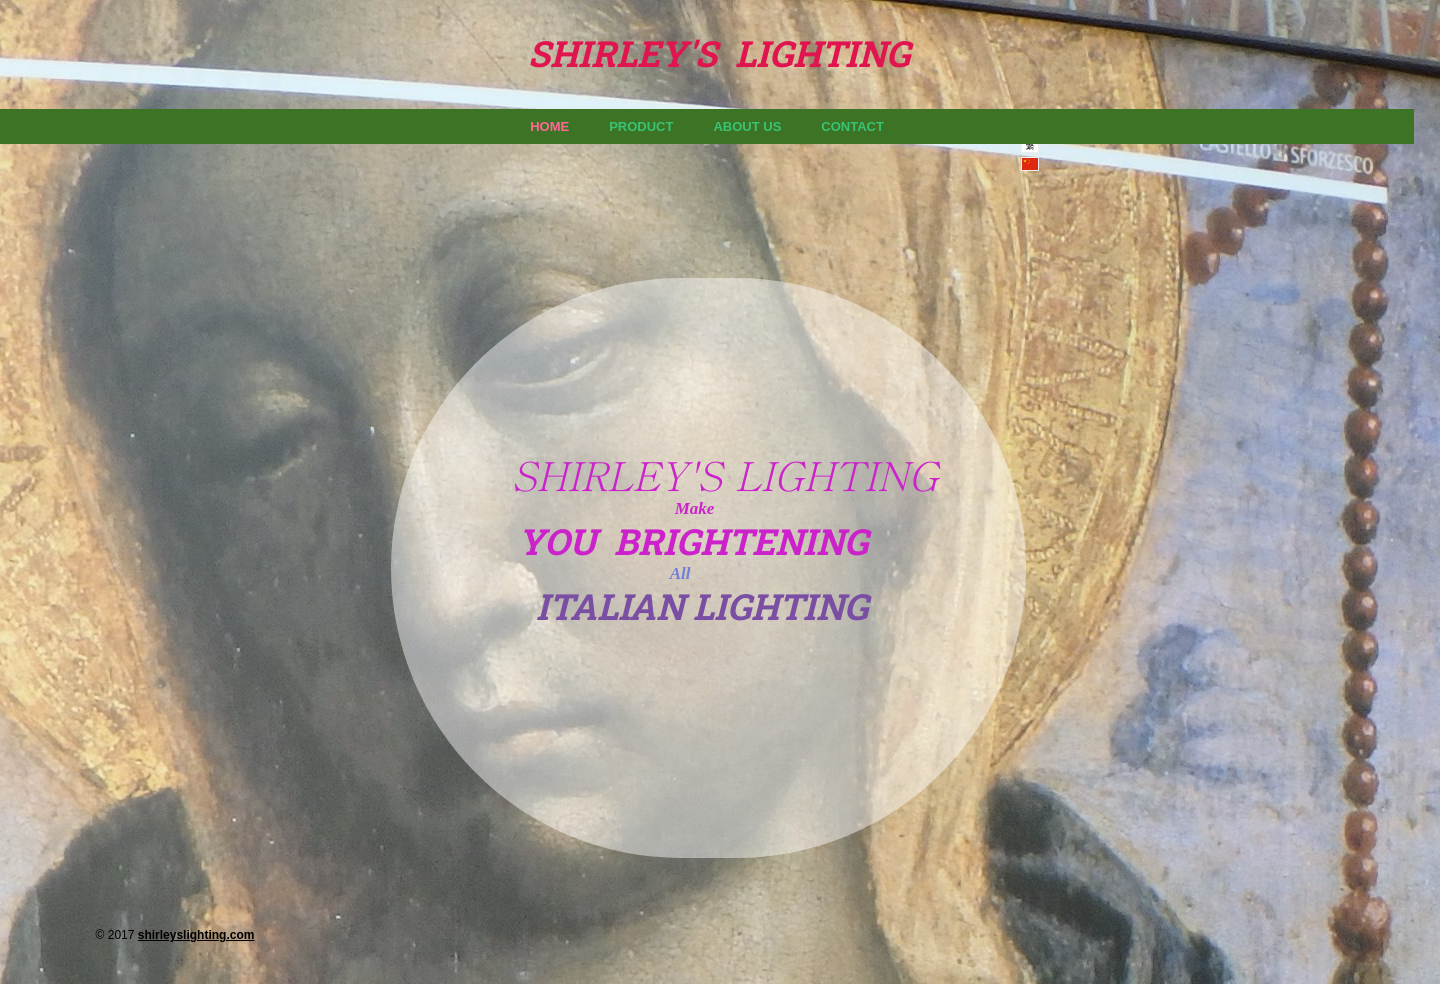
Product (641, 126)
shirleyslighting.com (196, 935)
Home (549, 126)
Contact (852, 126)
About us (747, 126)
